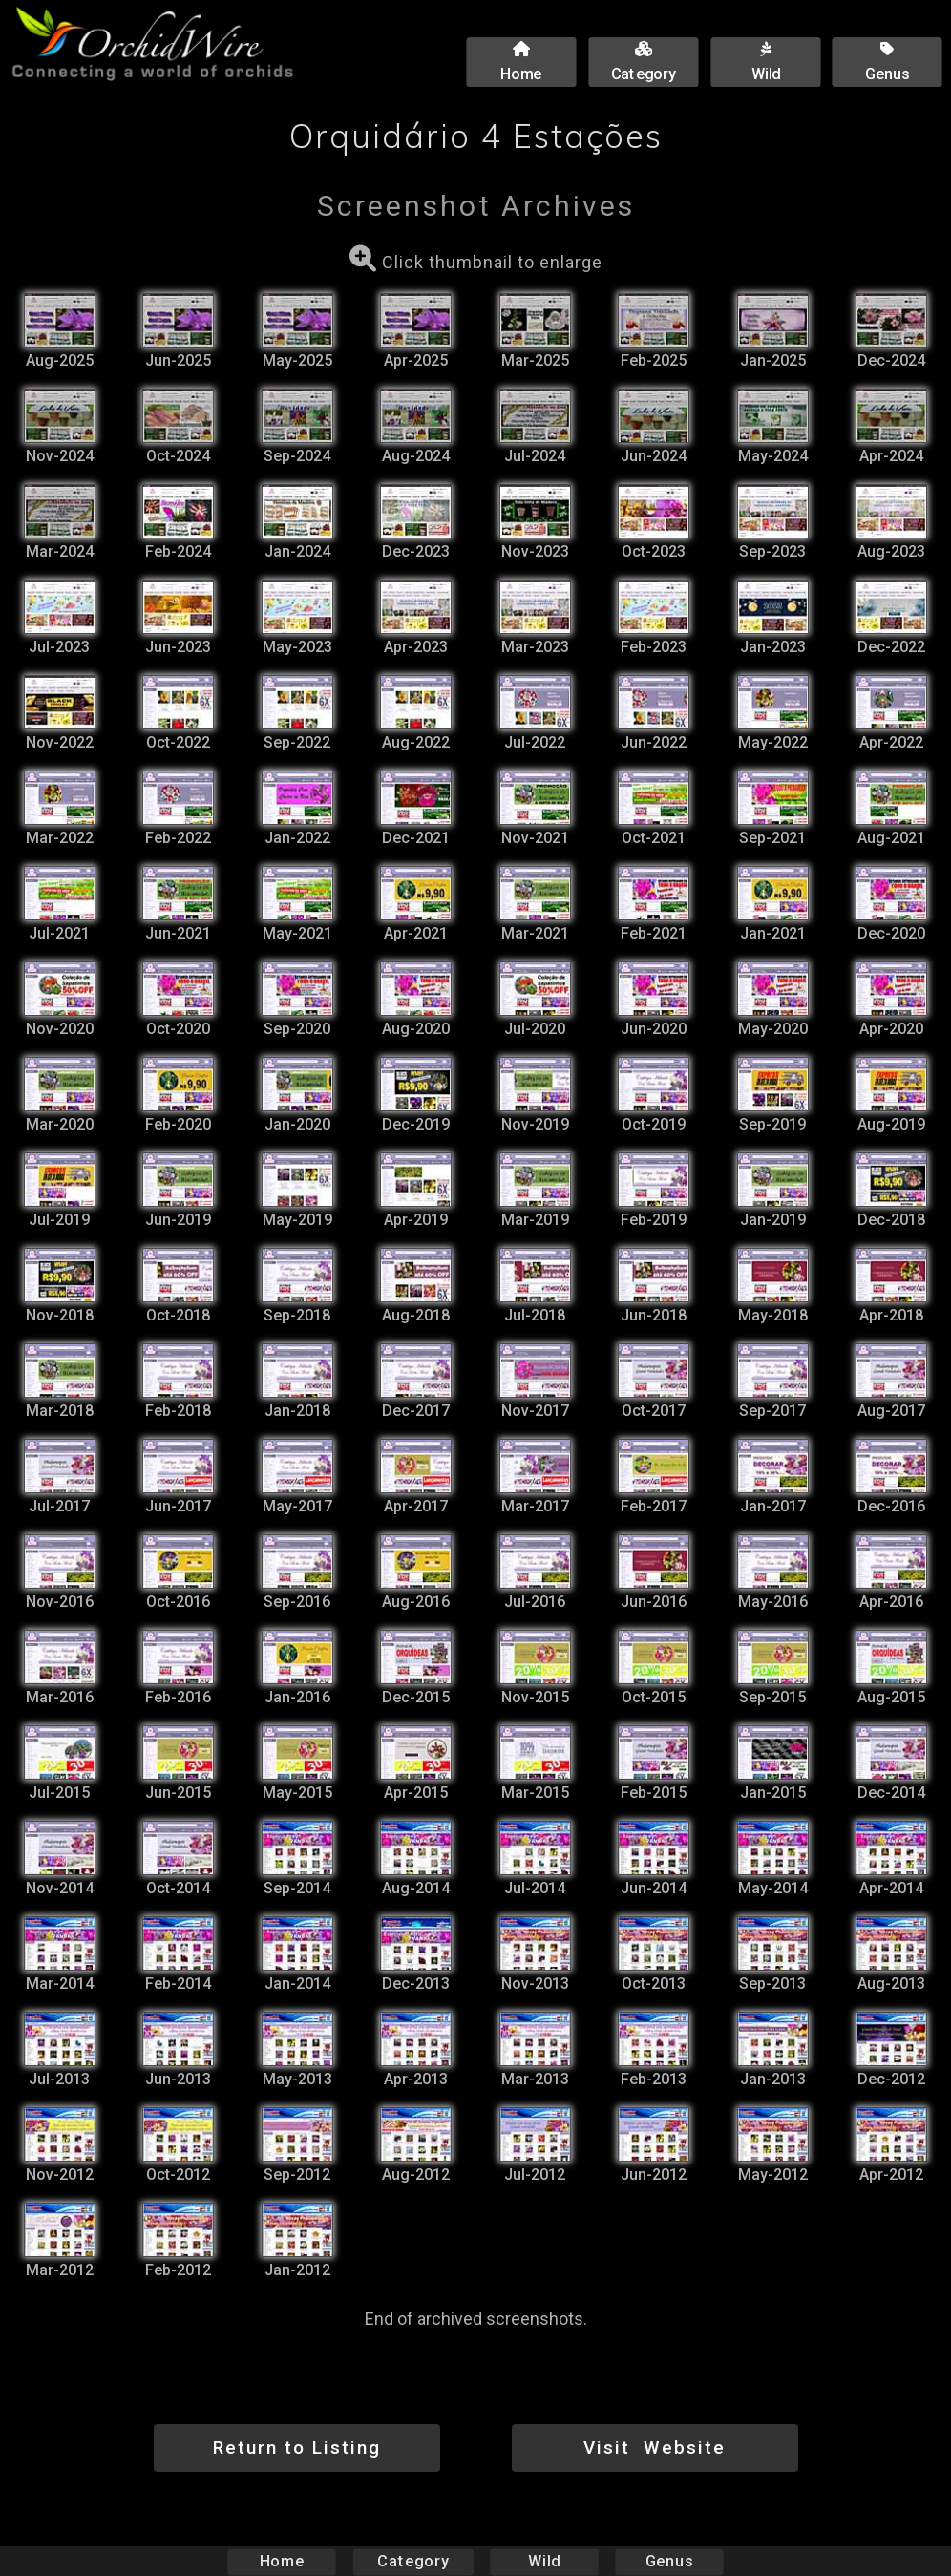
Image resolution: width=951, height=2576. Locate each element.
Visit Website (654, 2448)
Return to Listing (297, 2448)
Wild (544, 2561)
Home (282, 2561)
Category (413, 2561)
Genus (668, 2561)
